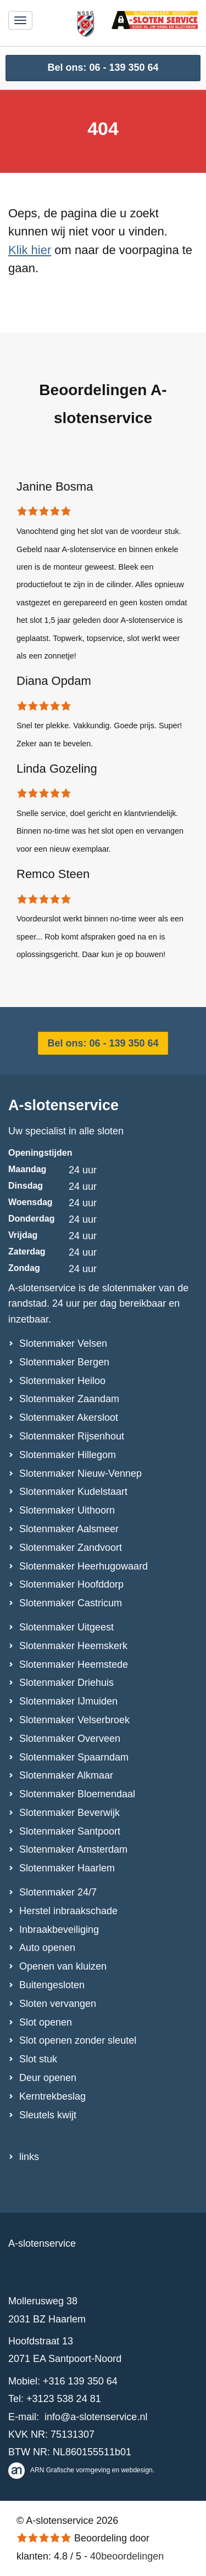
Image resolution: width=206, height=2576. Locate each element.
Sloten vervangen (57, 2003)
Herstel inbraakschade (68, 1910)
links (29, 2156)
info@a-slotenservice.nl (95, 2416)
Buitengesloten (52, 1984)
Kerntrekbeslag (52, 2096)
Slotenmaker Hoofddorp (71, 1584)
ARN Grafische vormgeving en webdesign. (81, 2470)
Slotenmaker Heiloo (62, 1380)
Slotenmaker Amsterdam (73, 1849)
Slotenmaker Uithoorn (67, 1510)
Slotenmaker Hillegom (67, 1454)
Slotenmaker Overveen (69, 1738)
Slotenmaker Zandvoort (70, 1547)
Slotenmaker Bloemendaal (77, 1793)
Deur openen (47, 2077)
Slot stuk (38, 2059)
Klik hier (29, 250)
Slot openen (45, 2022)
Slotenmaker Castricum (70, 1603)
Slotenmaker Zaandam (69, 1398)
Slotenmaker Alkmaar (66, 1775)
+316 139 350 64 (80, 2381)
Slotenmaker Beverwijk (69, 1812)
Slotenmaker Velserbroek (74, 1719)
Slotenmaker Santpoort (69, 1831)
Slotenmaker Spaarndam (74, 1757)
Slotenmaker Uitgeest (66, 1627)
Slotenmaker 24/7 (58, 1892)
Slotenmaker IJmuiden (68, 1701)
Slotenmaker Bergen (64, 1362)
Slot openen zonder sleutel (77, 2040)
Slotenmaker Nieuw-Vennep (80, 1473)
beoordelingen (127, 2556)
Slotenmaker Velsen (63, 1343)
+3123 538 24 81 (63, 2398)
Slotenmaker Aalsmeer (69, 1528)
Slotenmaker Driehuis (66, 1682)
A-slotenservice (63, 1105)
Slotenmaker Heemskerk (73, 1645)
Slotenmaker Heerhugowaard (83, 1566)
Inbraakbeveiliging (59, 1929)
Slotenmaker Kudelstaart (73, 1491)
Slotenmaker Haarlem (67, 1868)
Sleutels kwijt (47, 2115)
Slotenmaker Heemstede (73, 1664)
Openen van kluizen (63, 1966)
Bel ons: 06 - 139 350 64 (102, 67)
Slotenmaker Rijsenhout (71, 1436)
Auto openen (47, 1947)
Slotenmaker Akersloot (68, 1417)
